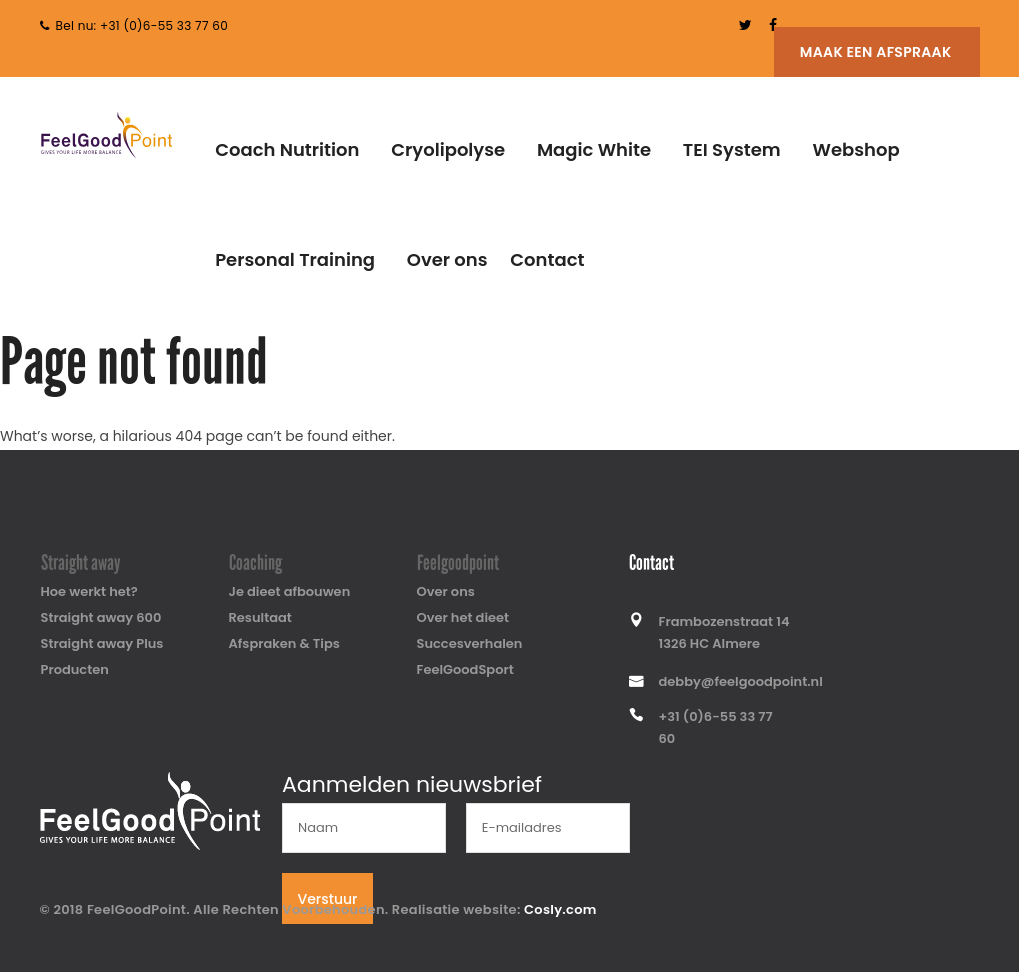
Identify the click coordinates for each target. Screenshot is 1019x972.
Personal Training (295, 259)
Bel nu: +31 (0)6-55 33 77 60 (142, 25)
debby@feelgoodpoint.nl (741, 681)
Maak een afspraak (876, 52)
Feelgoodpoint (458, 563)
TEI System (732, 149)
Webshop (855, 149)
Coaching (255, 563)
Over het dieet (463, 617)
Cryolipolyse (448, 149)
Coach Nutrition (287, 149)
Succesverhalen (470, 643)
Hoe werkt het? (89, 591)
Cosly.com (560, 909)
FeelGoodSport (465, 669)
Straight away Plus (102, 643)
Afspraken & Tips (284, 643)
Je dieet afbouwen (290, 591)
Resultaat (260, 617)
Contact (547, 259)
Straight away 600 (101, 617)
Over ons (447, 259)
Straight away (81, 563)
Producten (75, 669)
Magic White (594, 149)
